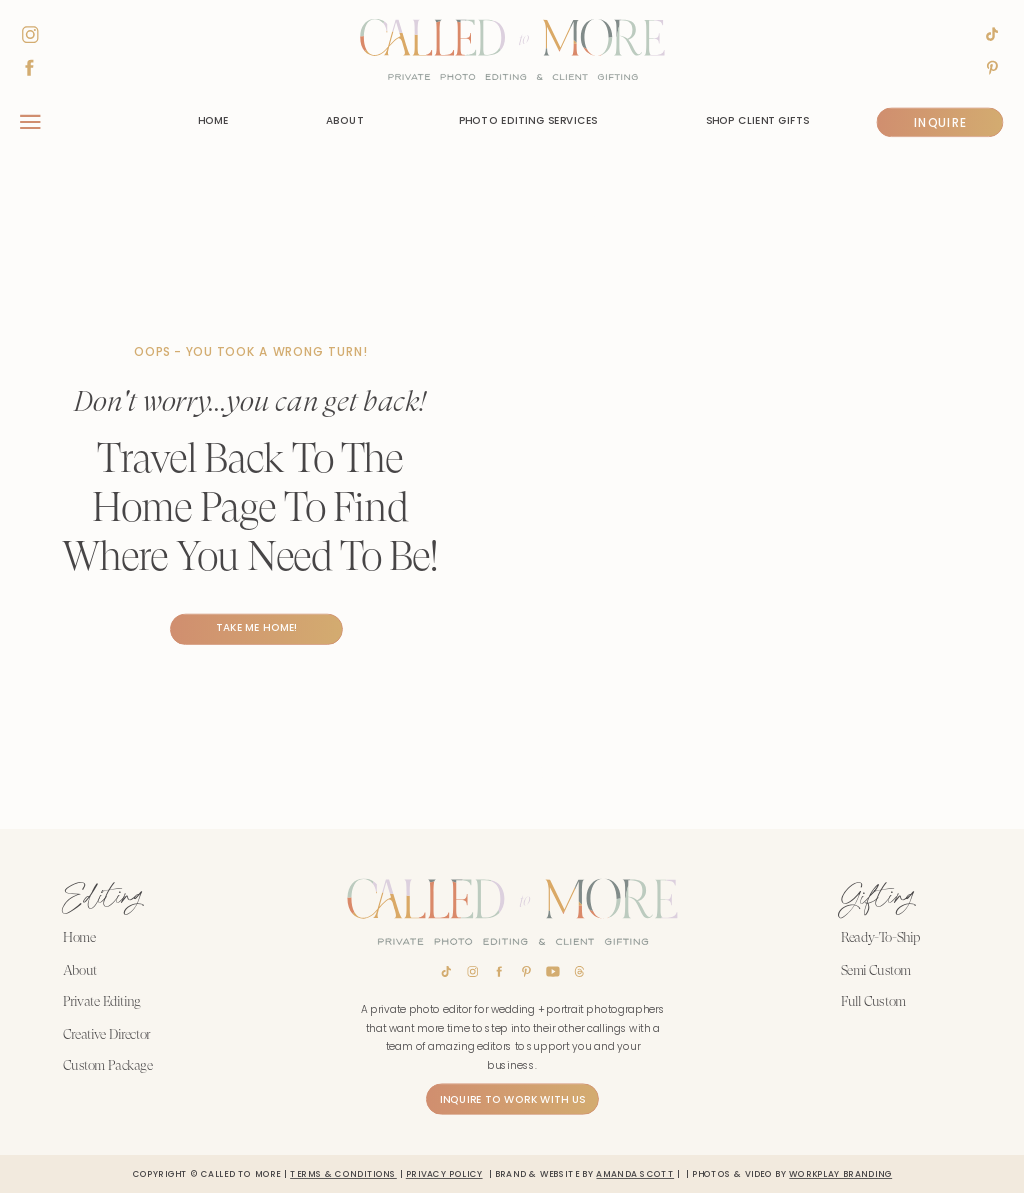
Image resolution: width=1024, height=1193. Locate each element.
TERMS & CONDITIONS (343, 1173)
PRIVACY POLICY (444, 1173)
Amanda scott (635, 1173)
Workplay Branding (840, 1173)
